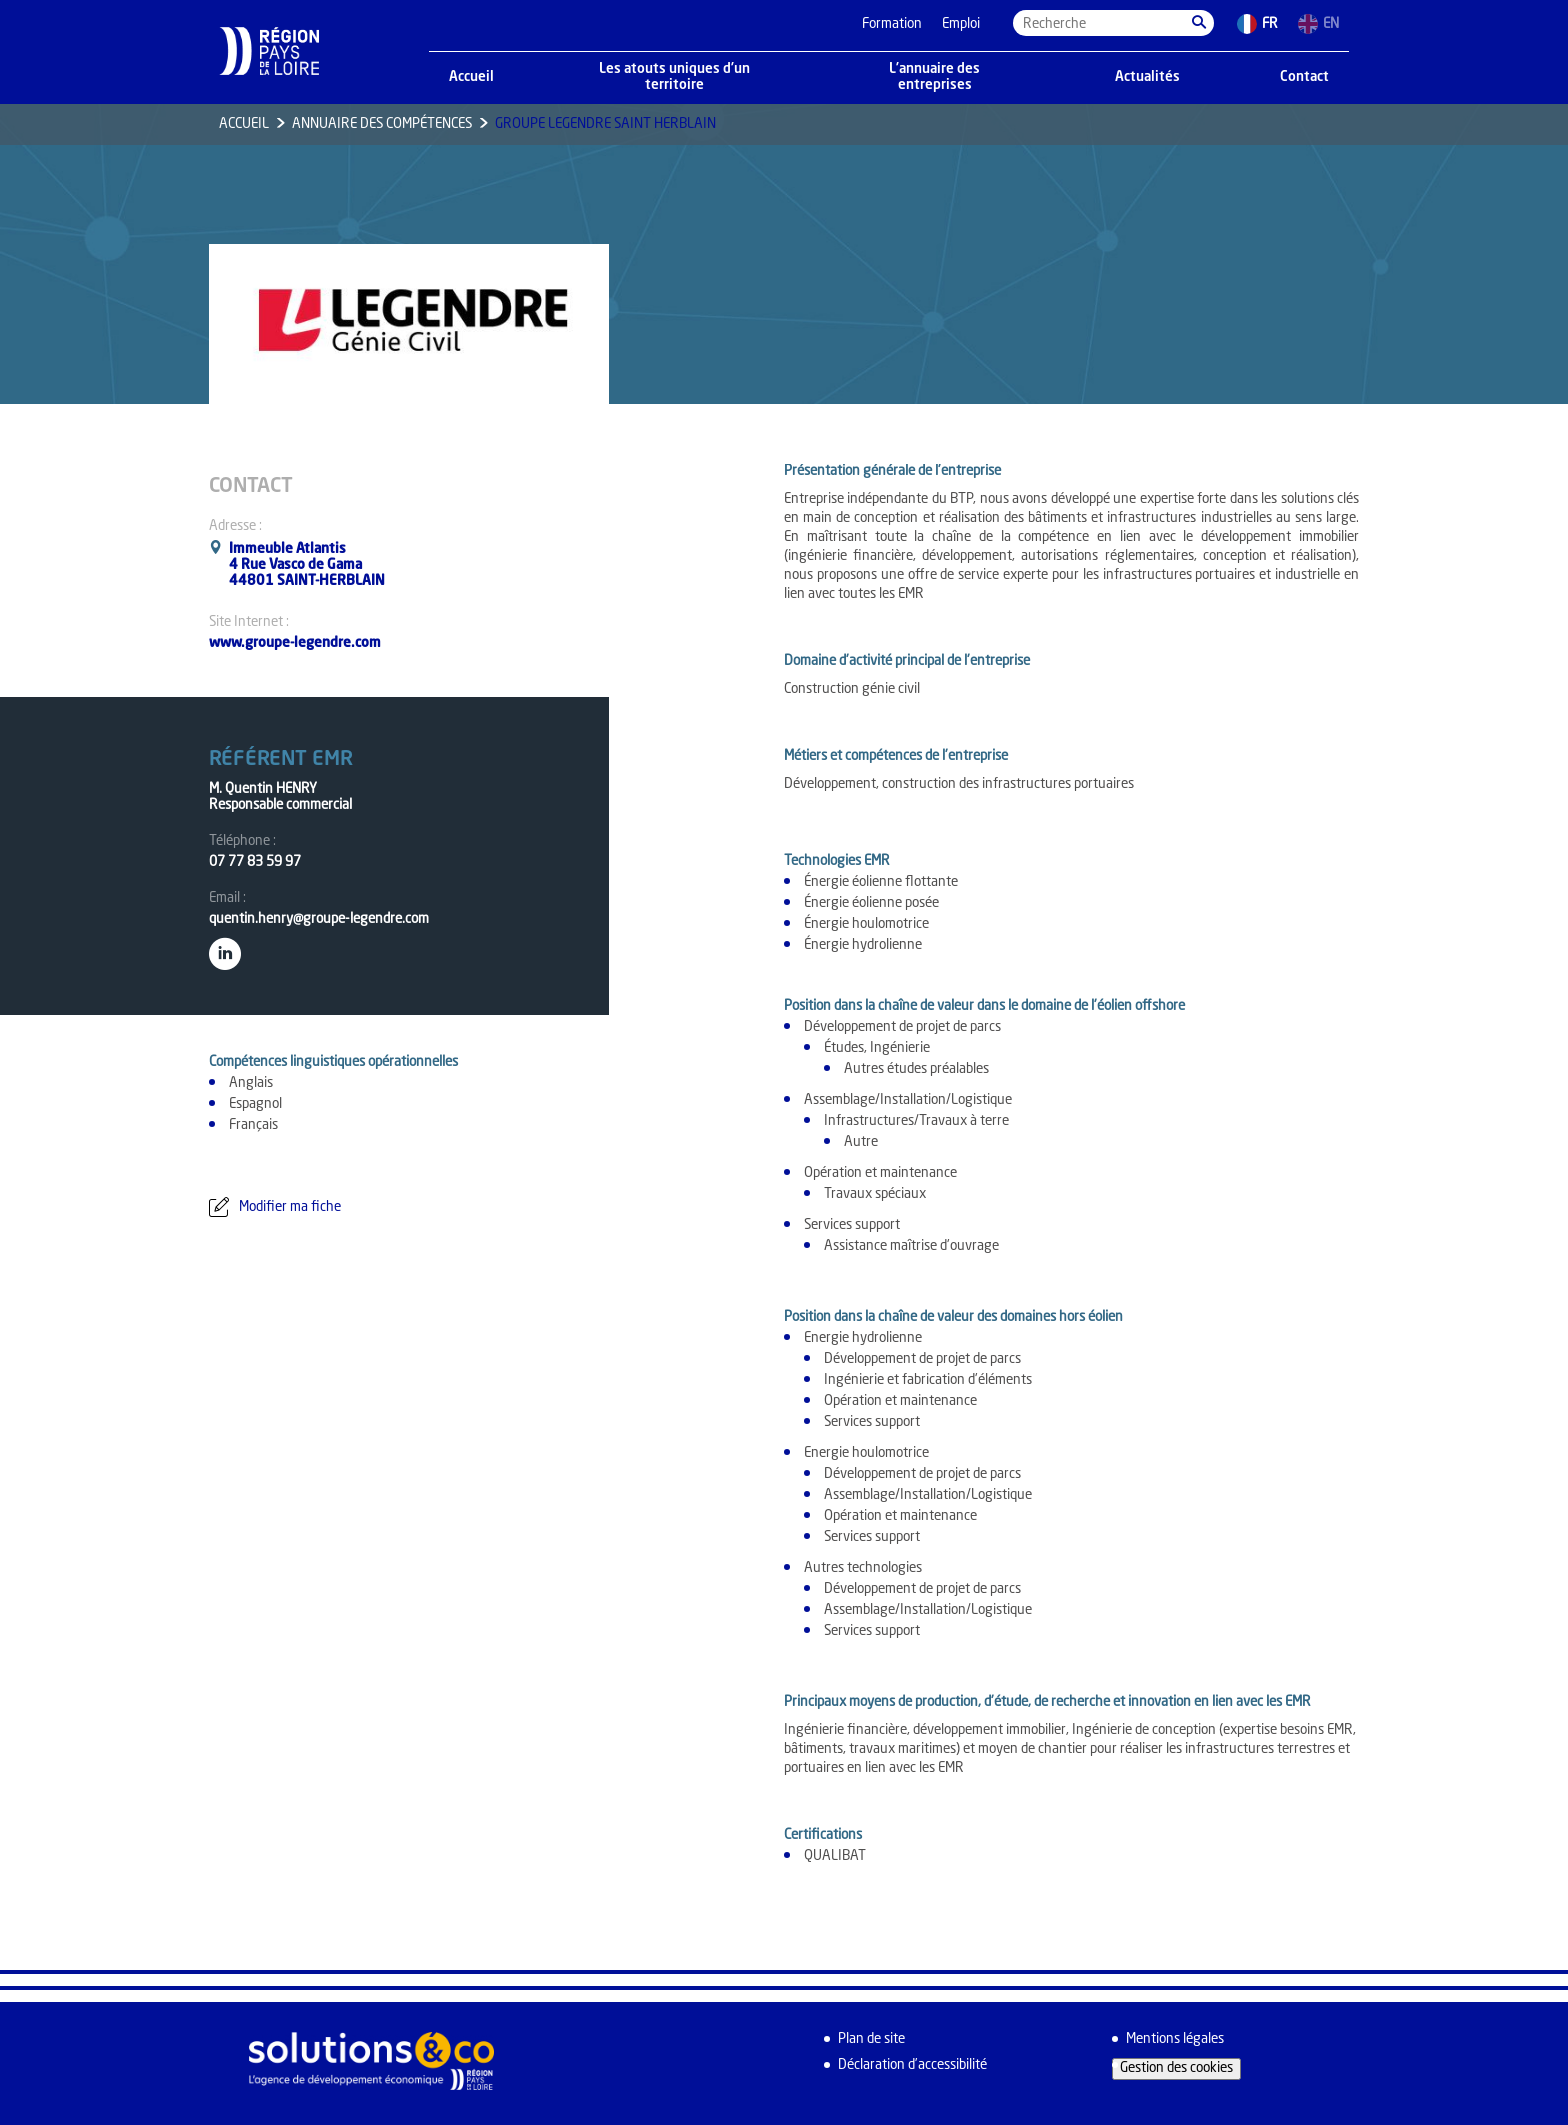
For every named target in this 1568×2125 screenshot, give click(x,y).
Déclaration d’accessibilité (912, 2065)
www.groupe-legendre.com (295, 643)
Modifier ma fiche (290, 1207)
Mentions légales (1175, 2039)
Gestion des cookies (1176, 2068)
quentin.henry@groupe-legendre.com (319, 919)
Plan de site (871, 2039)
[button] (1199, 23)
